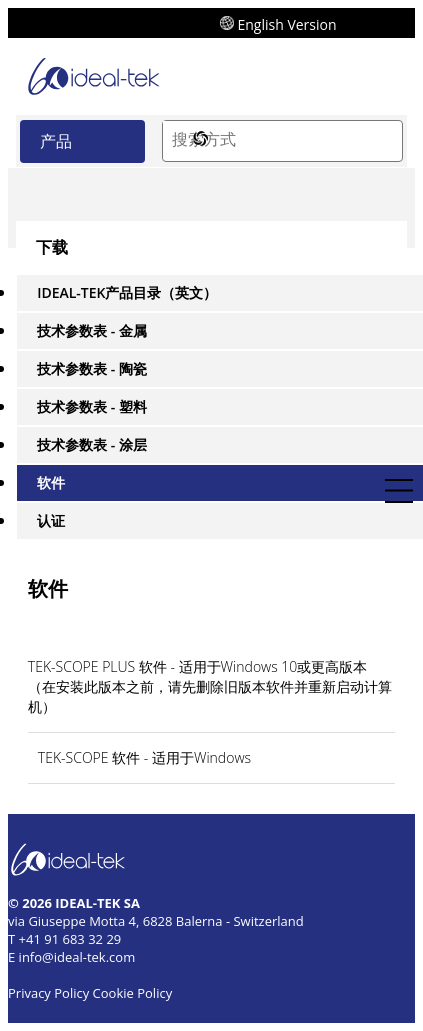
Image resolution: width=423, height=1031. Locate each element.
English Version (278, 23)
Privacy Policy (48, 993)
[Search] (382, 141)
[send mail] (389, 22)
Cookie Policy (133, 993)
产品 (56, 141)
